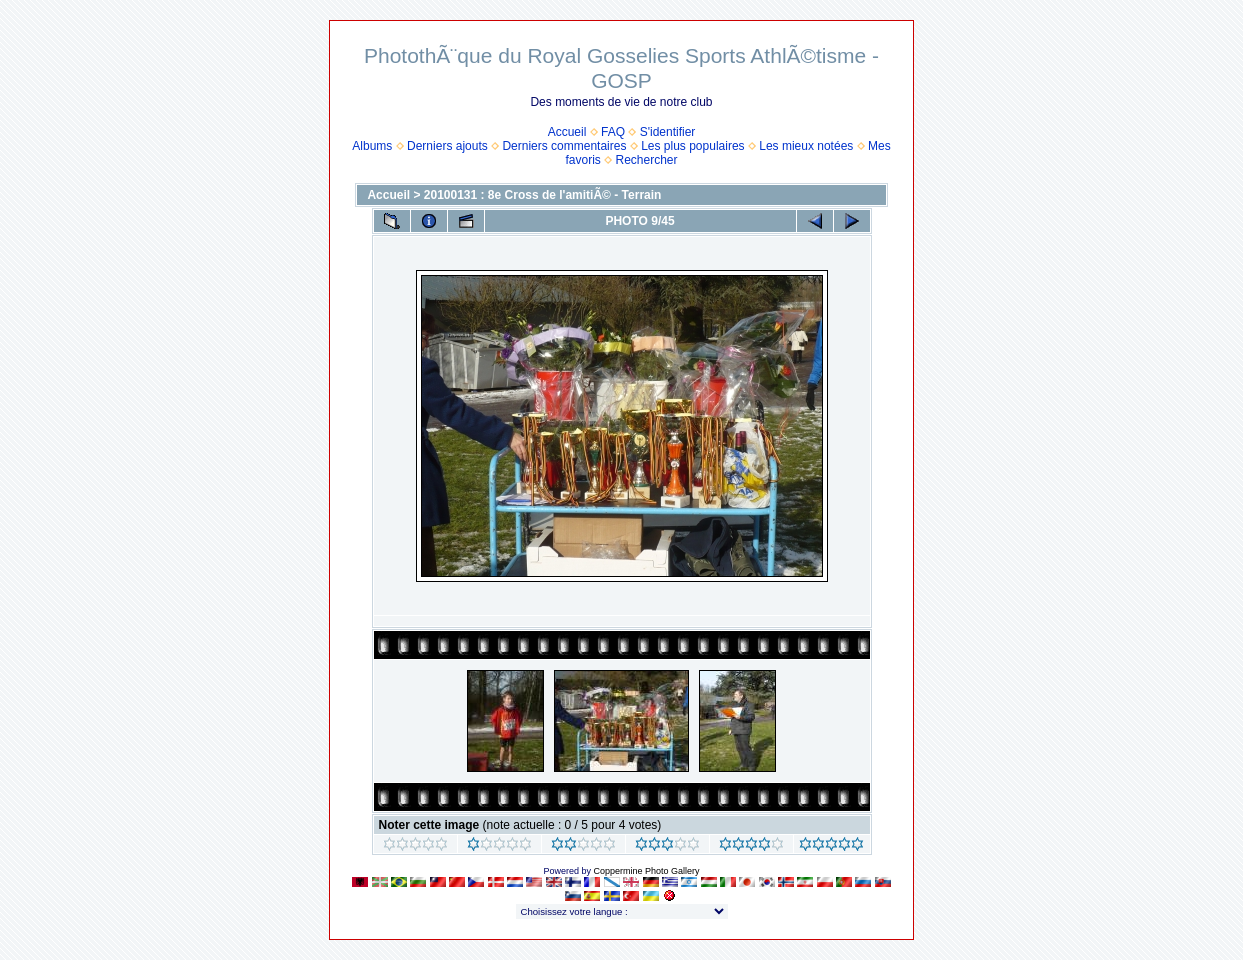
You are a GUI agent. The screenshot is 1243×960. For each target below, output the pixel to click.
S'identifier (668, 132)
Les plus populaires (692, 146)
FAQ (613, 132)
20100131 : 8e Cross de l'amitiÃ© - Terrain (543, 195)
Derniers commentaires (564, 146)
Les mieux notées (806, 146)
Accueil (567, 132)
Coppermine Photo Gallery (646, 871)
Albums (372, 146)
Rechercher (647, 160)
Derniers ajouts (447, 146)
